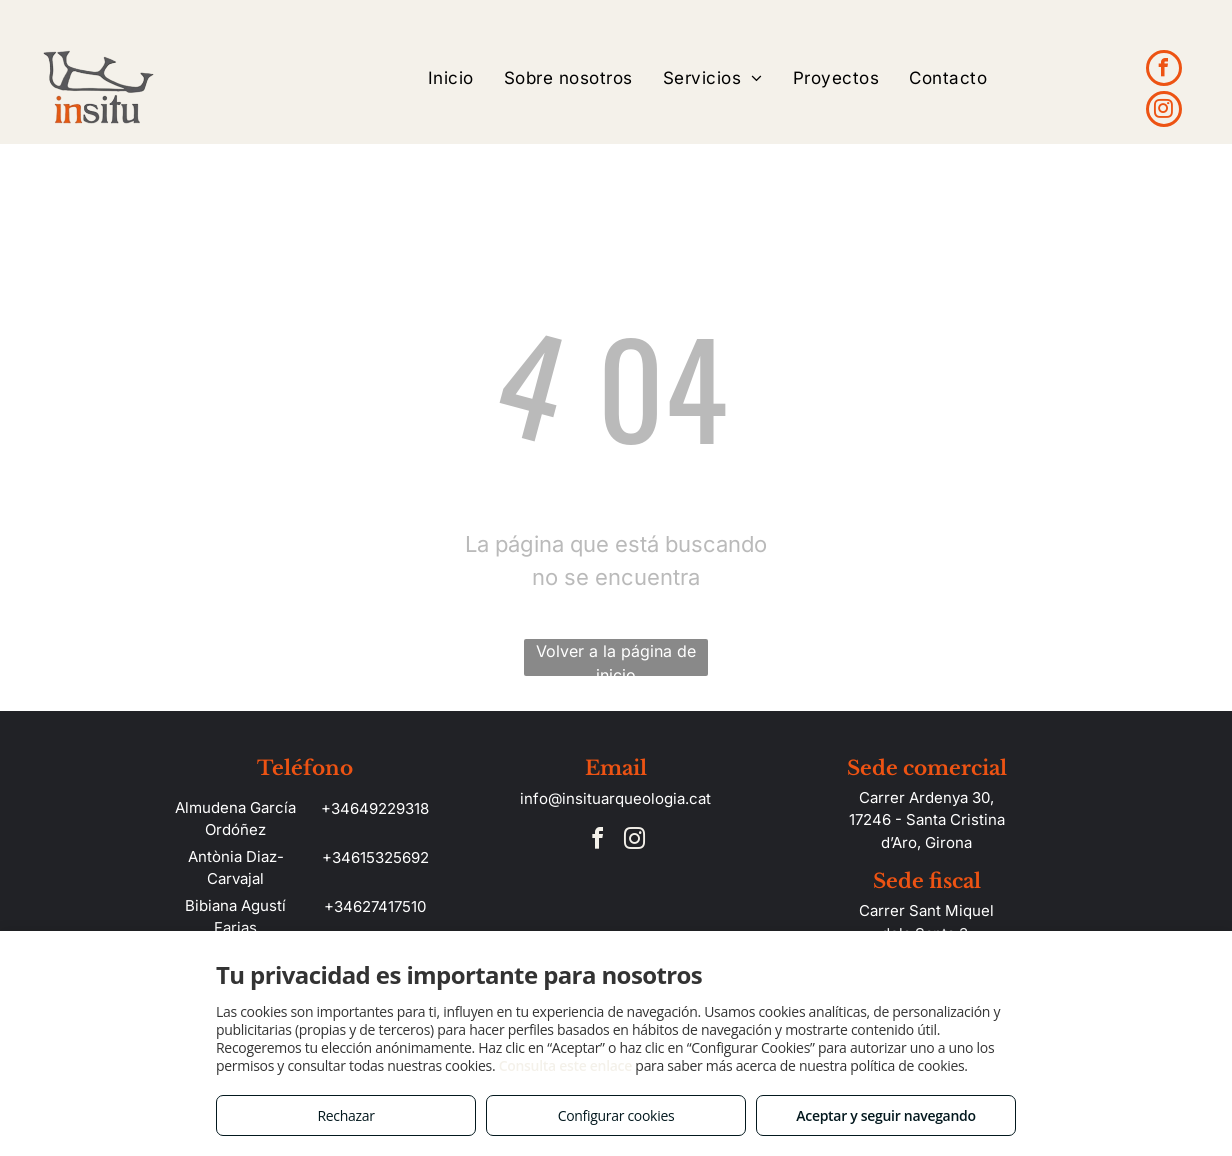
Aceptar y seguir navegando (885, 1115)
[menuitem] (451, 78)
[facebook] (1164, 70)
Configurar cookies (616, 1115)
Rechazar (345, 1115)
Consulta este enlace (565, 1065)
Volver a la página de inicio (616, 658)
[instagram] (1164, 111)
